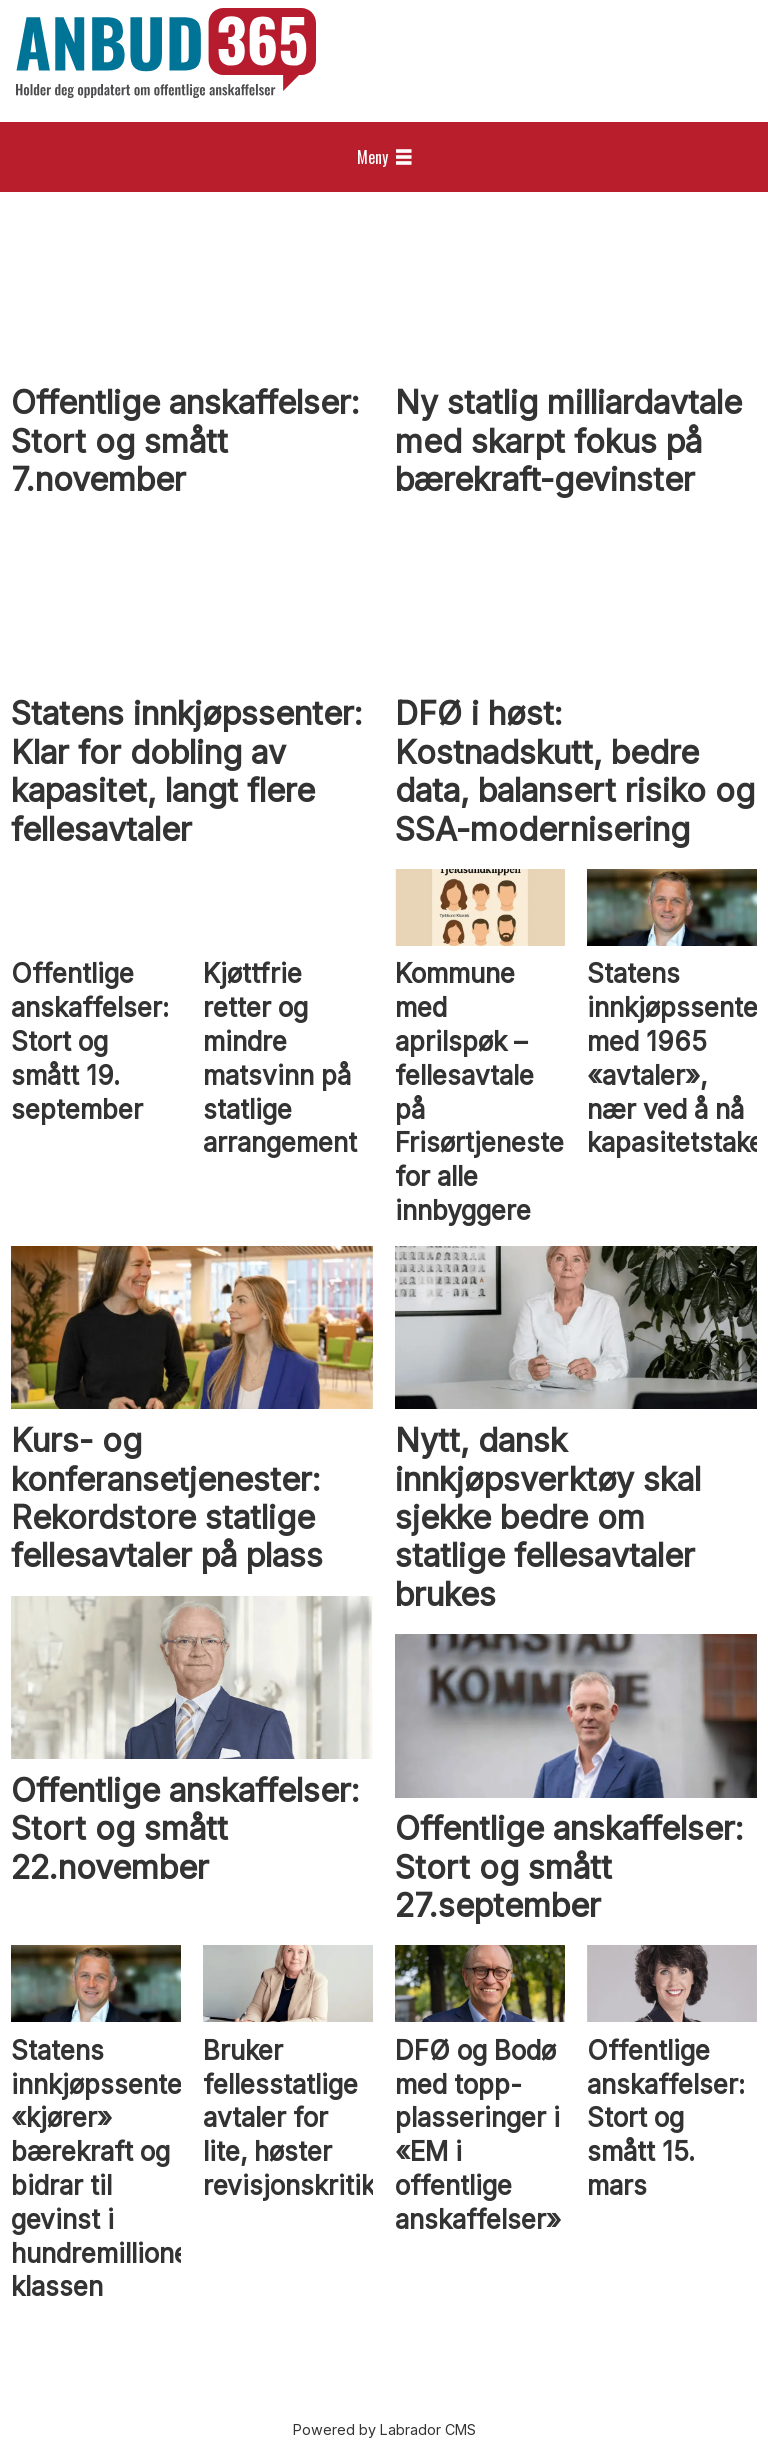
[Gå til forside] (166, 53)
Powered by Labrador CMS (384, 2429)
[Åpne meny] (384, 157)
